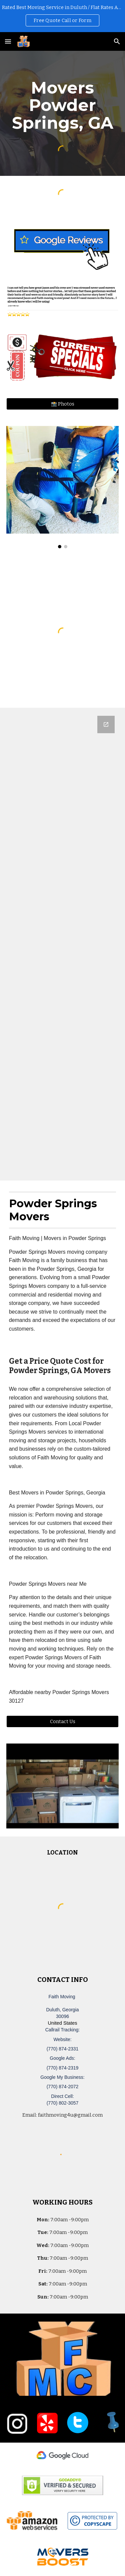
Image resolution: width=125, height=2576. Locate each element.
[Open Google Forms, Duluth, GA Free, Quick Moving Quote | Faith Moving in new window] (106, 724)
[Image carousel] (62, 487)
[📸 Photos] (63, 404)
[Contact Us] (63, 1721)
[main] (62, 105)
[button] (8, 41)
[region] (62, 16)
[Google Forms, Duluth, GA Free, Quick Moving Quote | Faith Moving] (62, 944)
